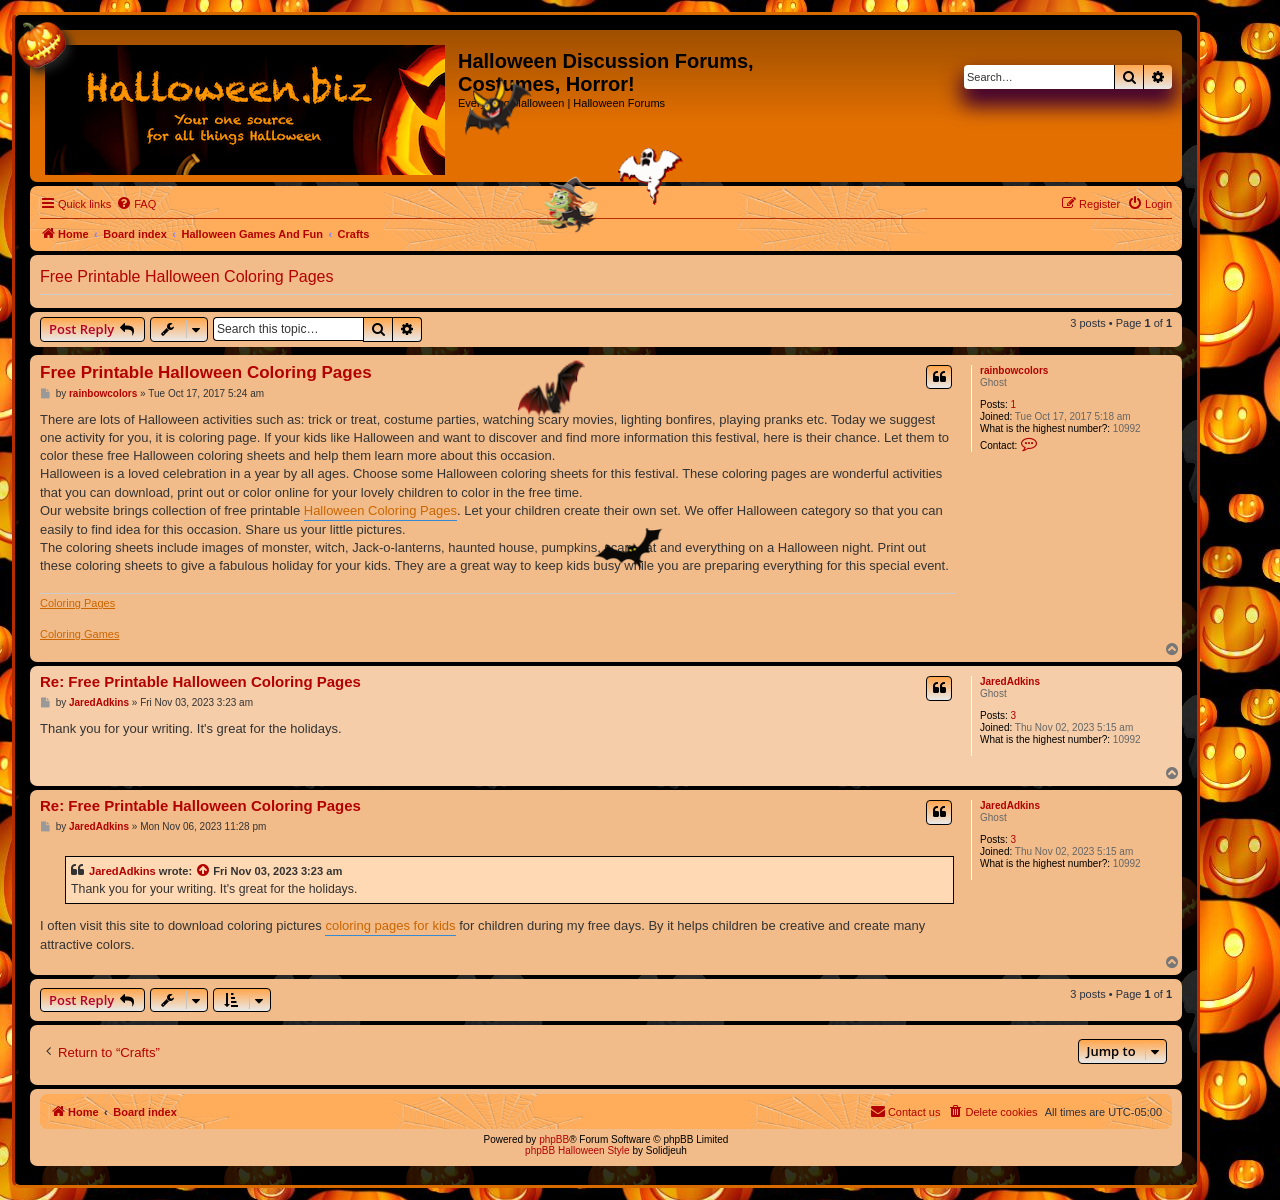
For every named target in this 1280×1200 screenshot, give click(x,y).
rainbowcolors (1014, 370)
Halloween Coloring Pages (380, 510)
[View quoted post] (204, 871)
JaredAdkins (1010, 681)
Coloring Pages (77, 603)
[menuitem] (136, 204)
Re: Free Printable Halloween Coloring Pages (200, 681)
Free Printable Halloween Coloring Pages (187, 276)
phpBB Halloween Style (577, 1150)
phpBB (554, 1139)
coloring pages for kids (390, 925)
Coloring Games (79, 634)
